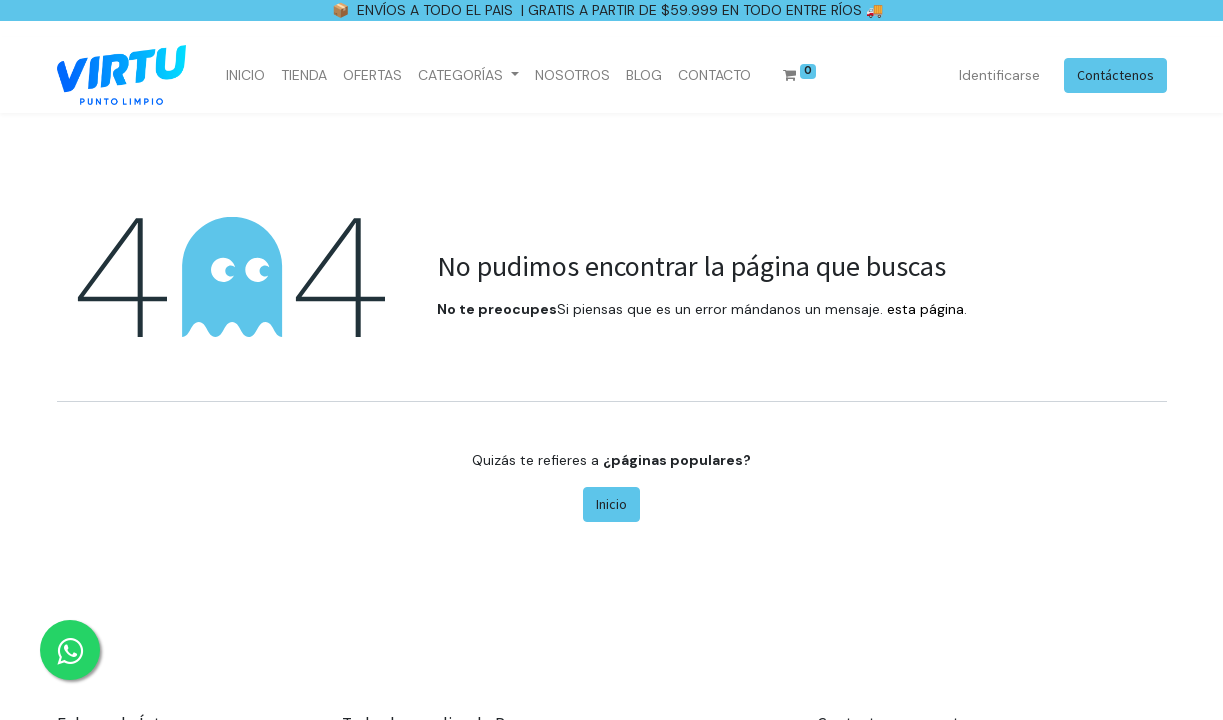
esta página (925, 309)
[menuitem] (245, 75)
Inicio (611, 504)
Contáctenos (1115, 75)
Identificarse (999, 75)
